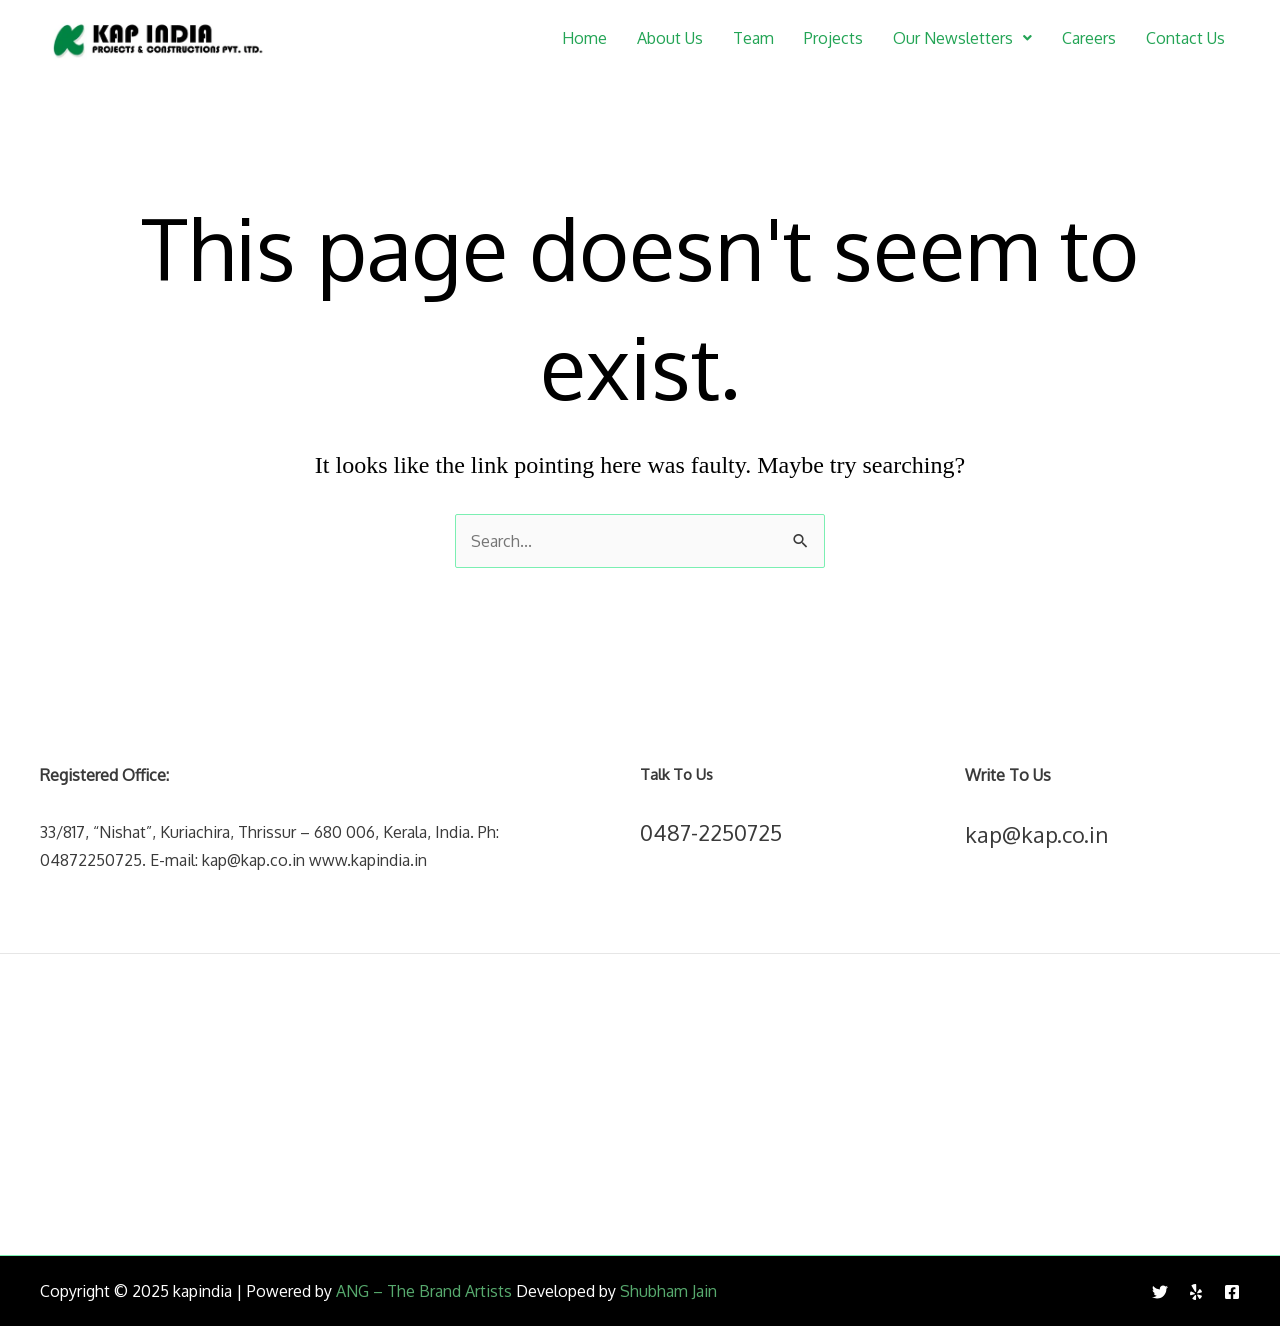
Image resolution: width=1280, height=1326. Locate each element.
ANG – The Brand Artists (424, 1291)
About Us (670, 38)
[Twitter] (1160, 1292)
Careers (1089, 38)
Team (753, 38)
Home (584, 38)
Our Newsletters (962, 38)
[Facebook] (1232, 1292)
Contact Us (1185, 38)
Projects (833, 38)
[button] (962, 38)
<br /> (640, 1104)
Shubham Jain (668, 1291)
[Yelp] (1196, 1292)
